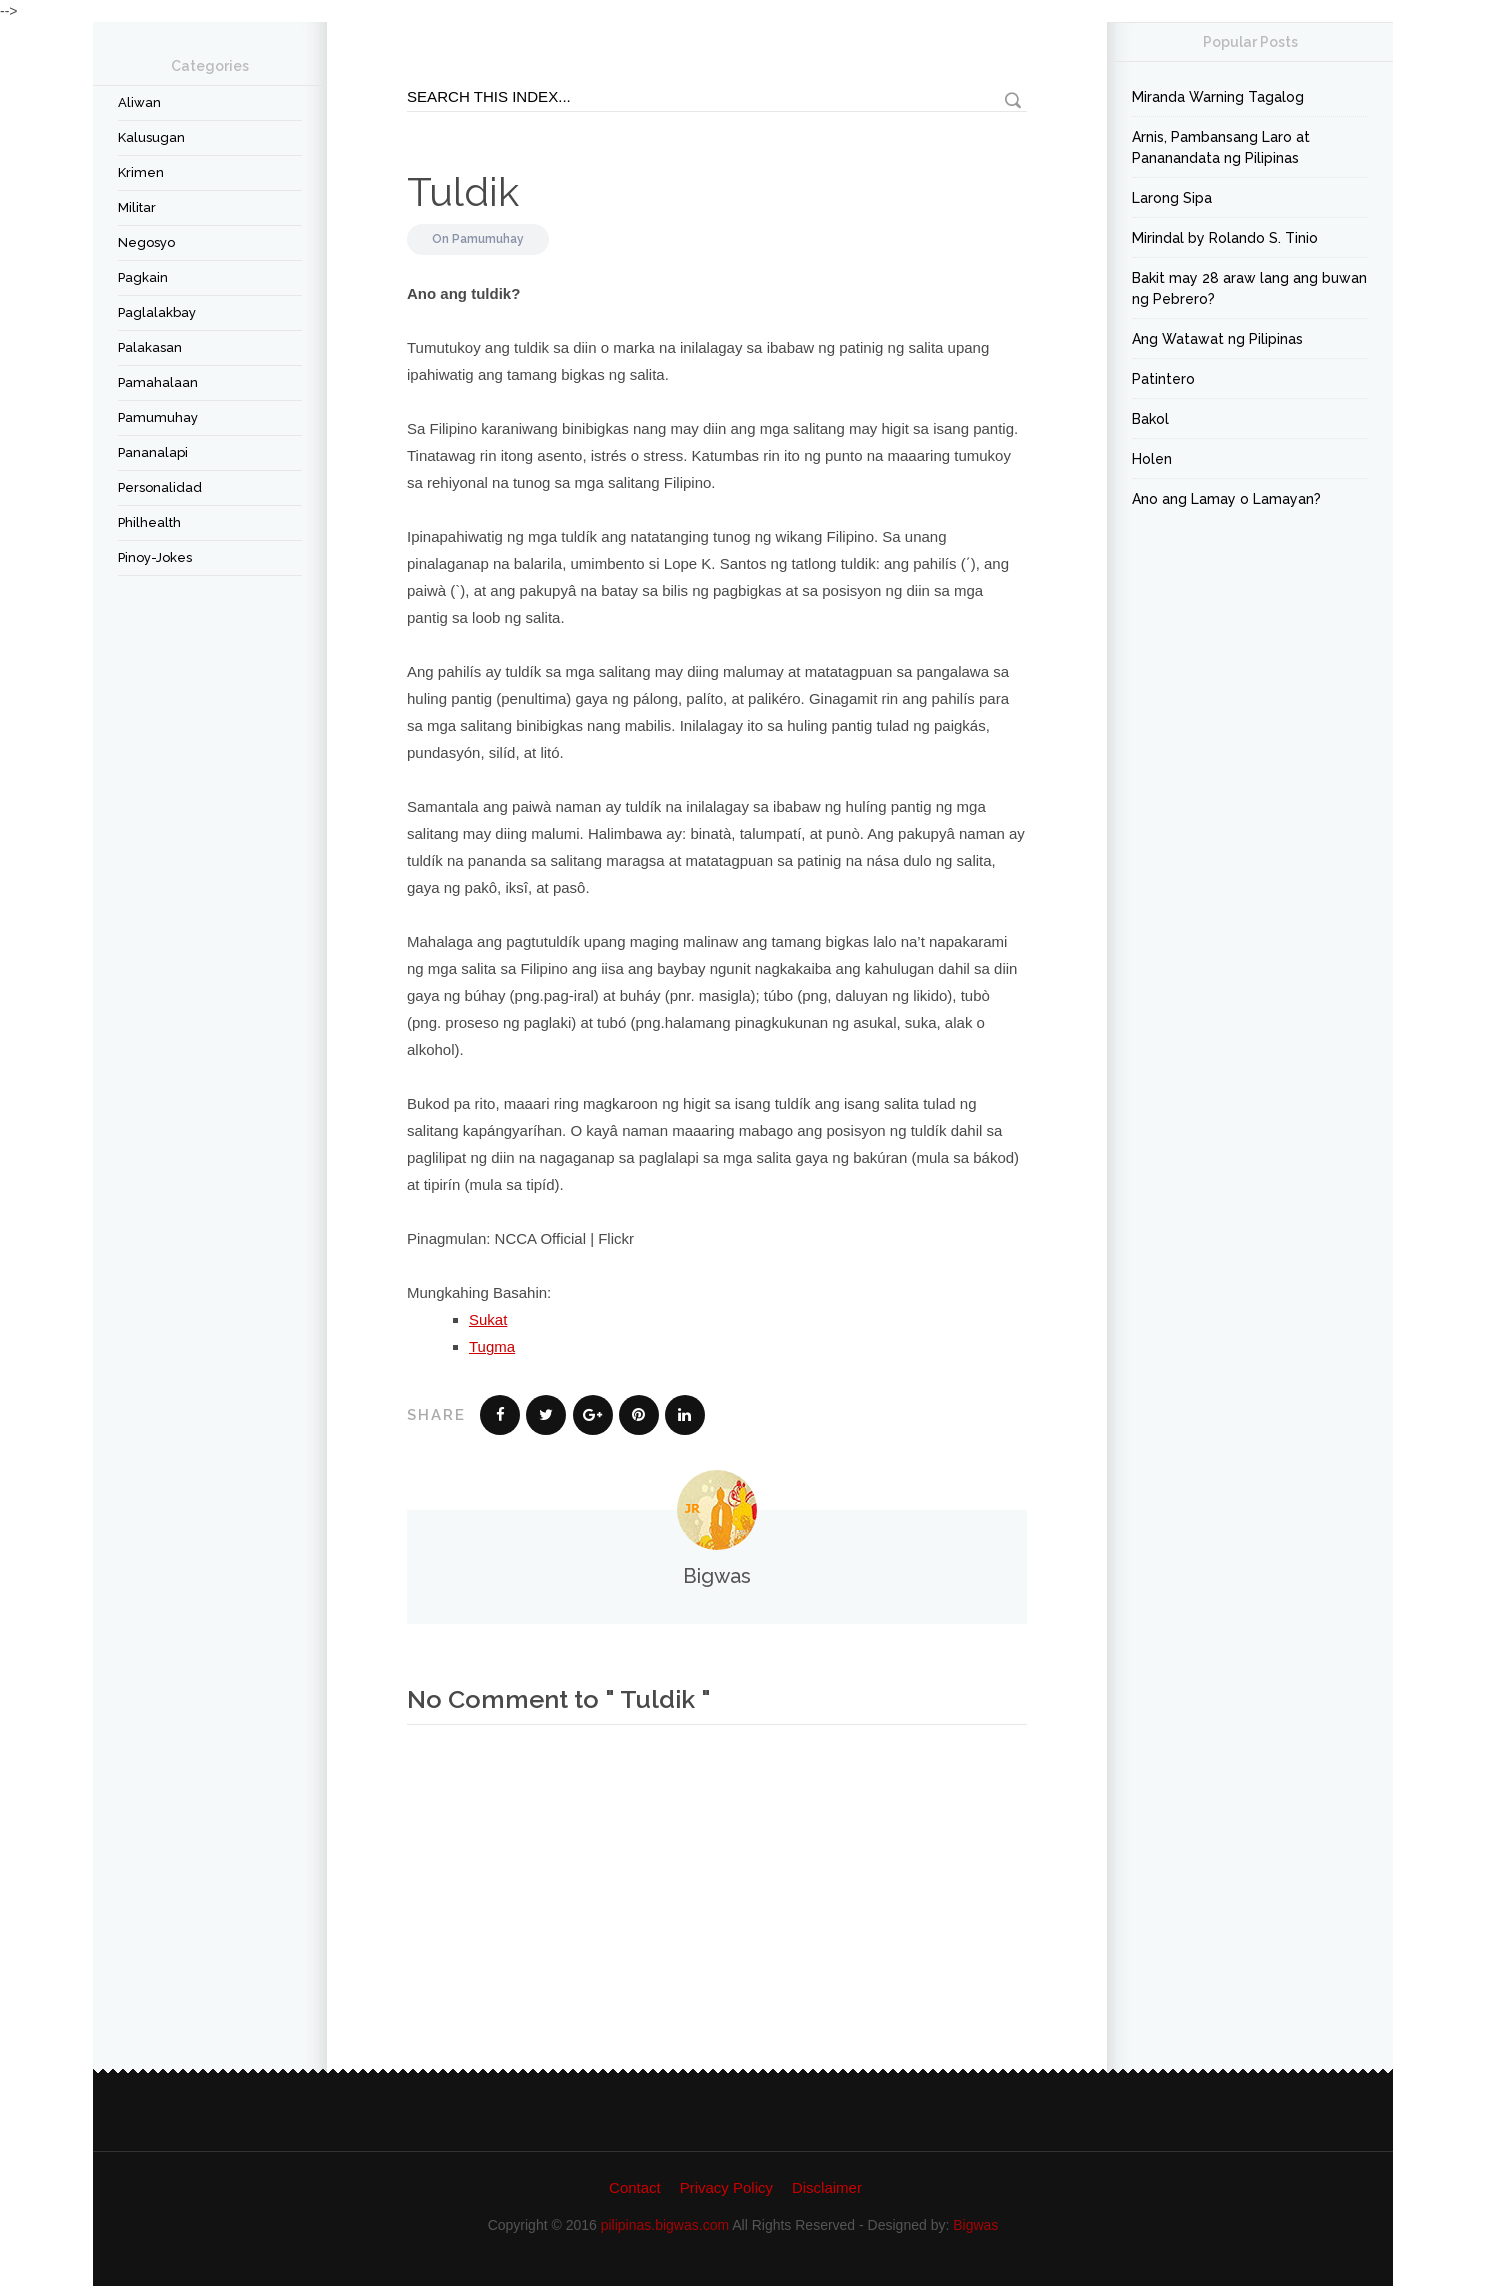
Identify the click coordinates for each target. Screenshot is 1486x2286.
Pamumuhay (158, 417)
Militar (137, 207)
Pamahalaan (158, 382)
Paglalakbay (157, 312)
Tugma (492, 1346)
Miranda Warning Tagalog (1218, 97)
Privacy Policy (726, 2187)
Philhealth (149, 522)
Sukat (488, 1319)
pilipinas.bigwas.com (665, 2225)
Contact (635, 2187)
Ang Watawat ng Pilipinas (1217, 339)
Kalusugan (151, 137)
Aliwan (139, 102)
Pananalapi (153, 452)
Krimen (141, 172)
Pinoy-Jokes (155, 557)
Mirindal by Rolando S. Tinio (1225, 238)
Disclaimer (827, 2187)
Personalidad (160, 487)
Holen (1152, 459)
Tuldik (463, 191)
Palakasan (150, 347)
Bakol (1150, 419)
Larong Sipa (1172, 198)
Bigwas (975, 2225)
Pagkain (143, 277)
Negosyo (146, 242)
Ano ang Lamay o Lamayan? (1226, 499)
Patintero (1163, 379)
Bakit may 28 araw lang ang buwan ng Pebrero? (1249, 288)
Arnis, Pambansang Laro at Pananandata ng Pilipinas (1221, 147)
